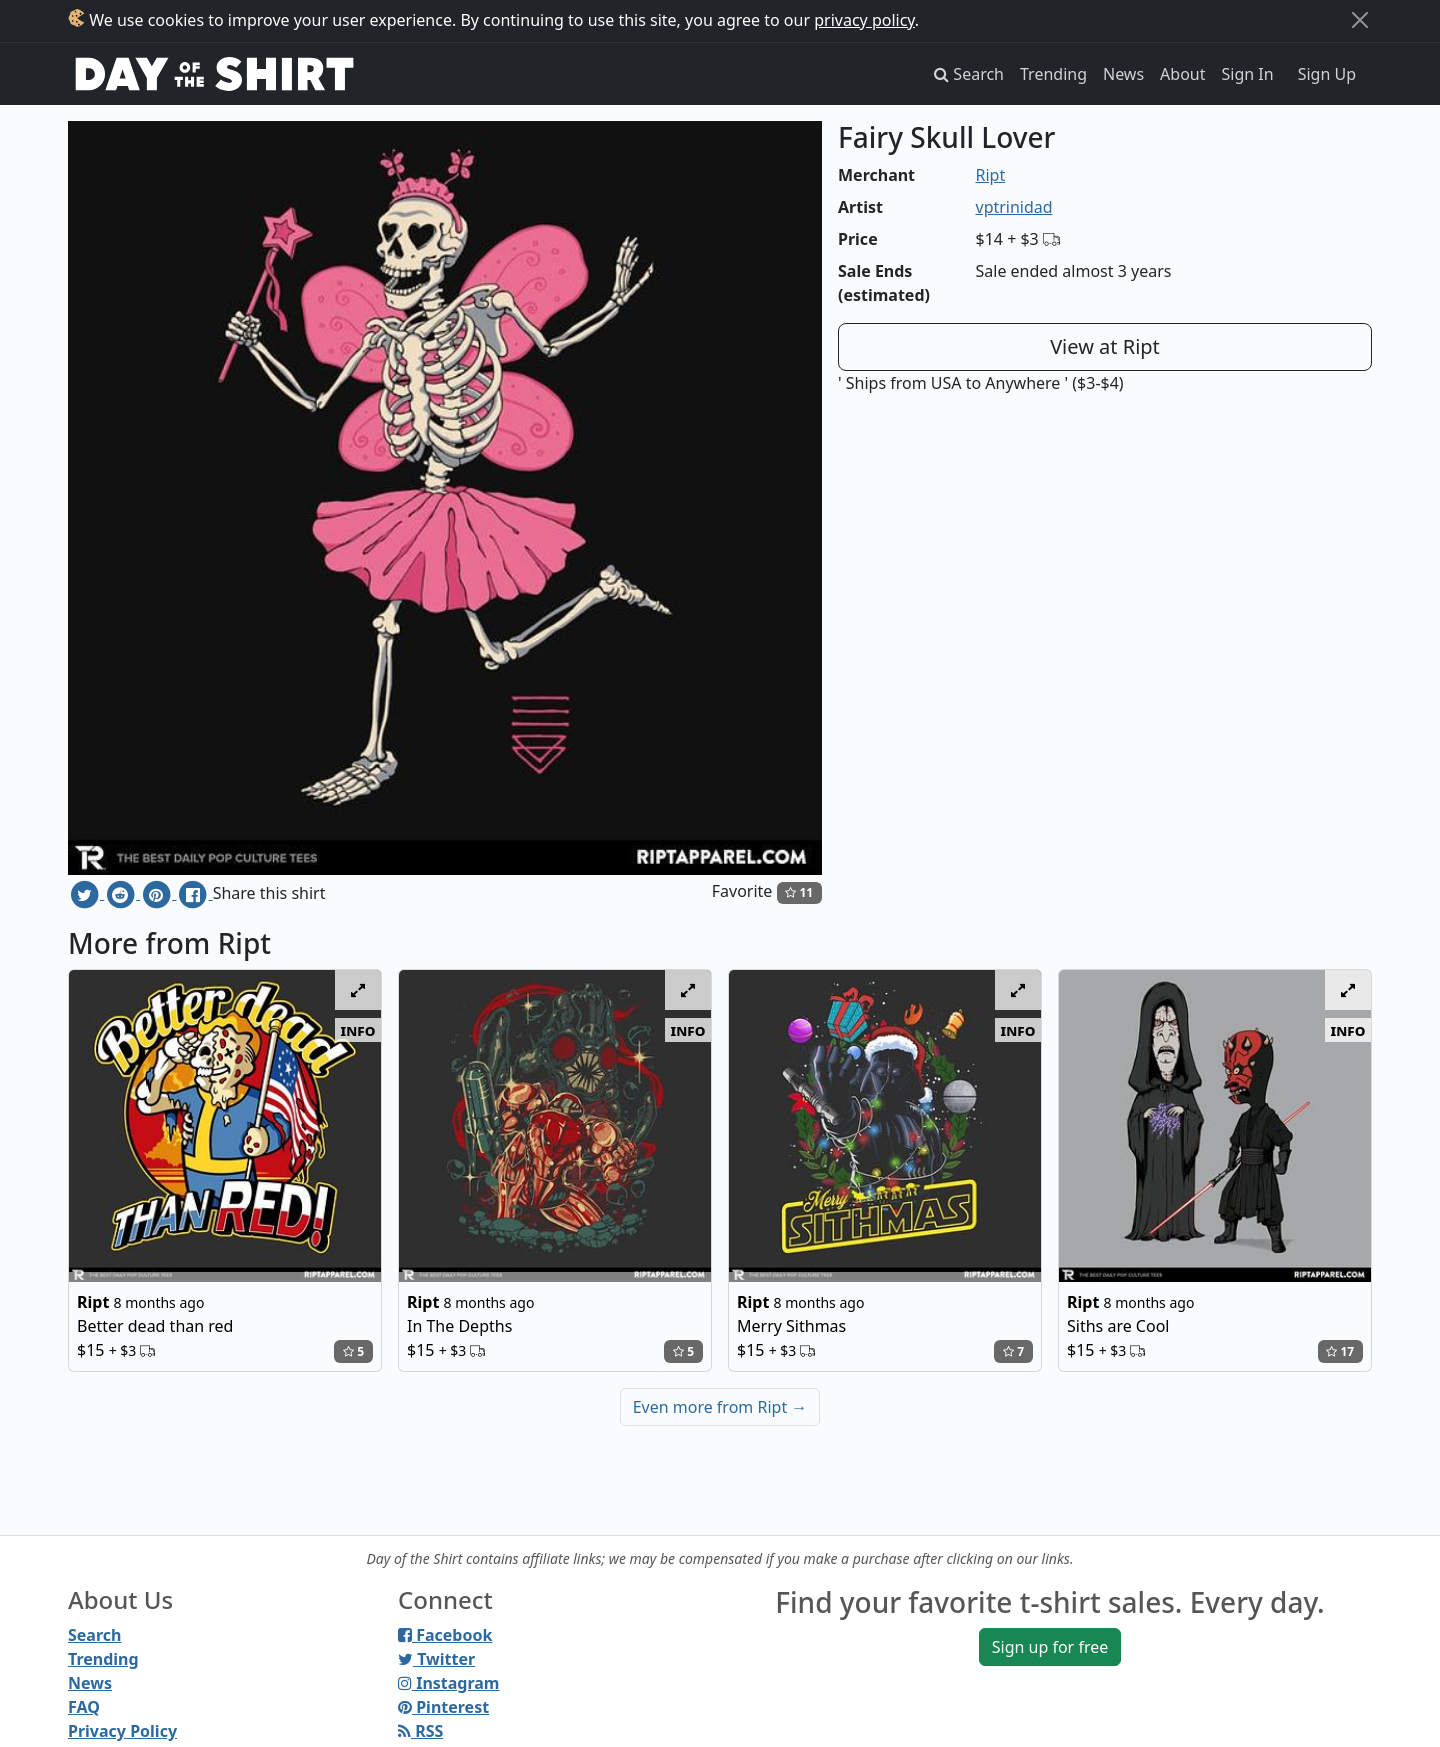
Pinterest (443, 1707)
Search (94, 1635)
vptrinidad (1014, 207)
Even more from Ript (720, 1407)
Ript (991, 175)
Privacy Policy (122, 1731)
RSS (420, 1731)
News (1123, 74)
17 (1340, 1351)
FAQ (84, 1707)
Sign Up (1327, 74)
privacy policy (864, 20)
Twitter (436, 1659)
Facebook (445, 1635)
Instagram (448, 1683)
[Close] (1360, 20)
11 (799, 892)
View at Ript (1105, 346)
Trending (1053, 74)
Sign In (1248, 74)
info (358, 1030)
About (1182, 74)
